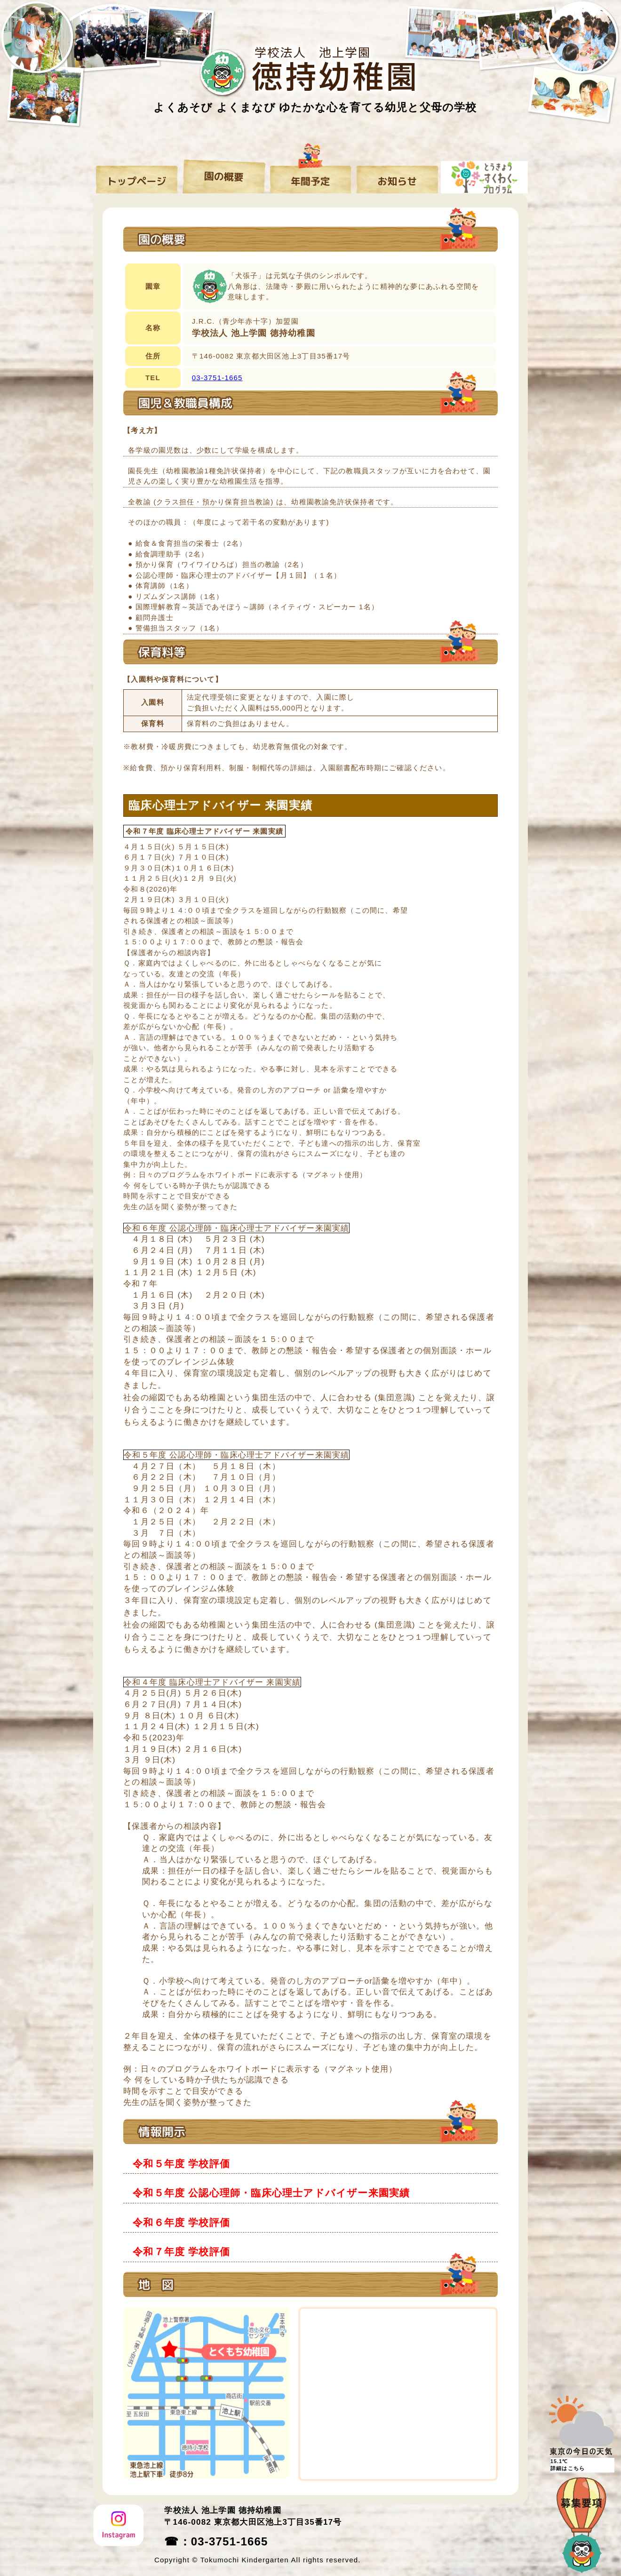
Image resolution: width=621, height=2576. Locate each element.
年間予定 (310, 175)
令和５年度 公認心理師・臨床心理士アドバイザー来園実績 (271, 2192)
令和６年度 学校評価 (181, 2222)
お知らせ (397, 175)
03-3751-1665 (217, 378)
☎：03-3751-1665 (216, 2541)
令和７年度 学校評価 (181, 2251)
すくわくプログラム (484, 175)
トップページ (136, 175)
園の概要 (223, 175)
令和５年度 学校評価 (181, 2163)
